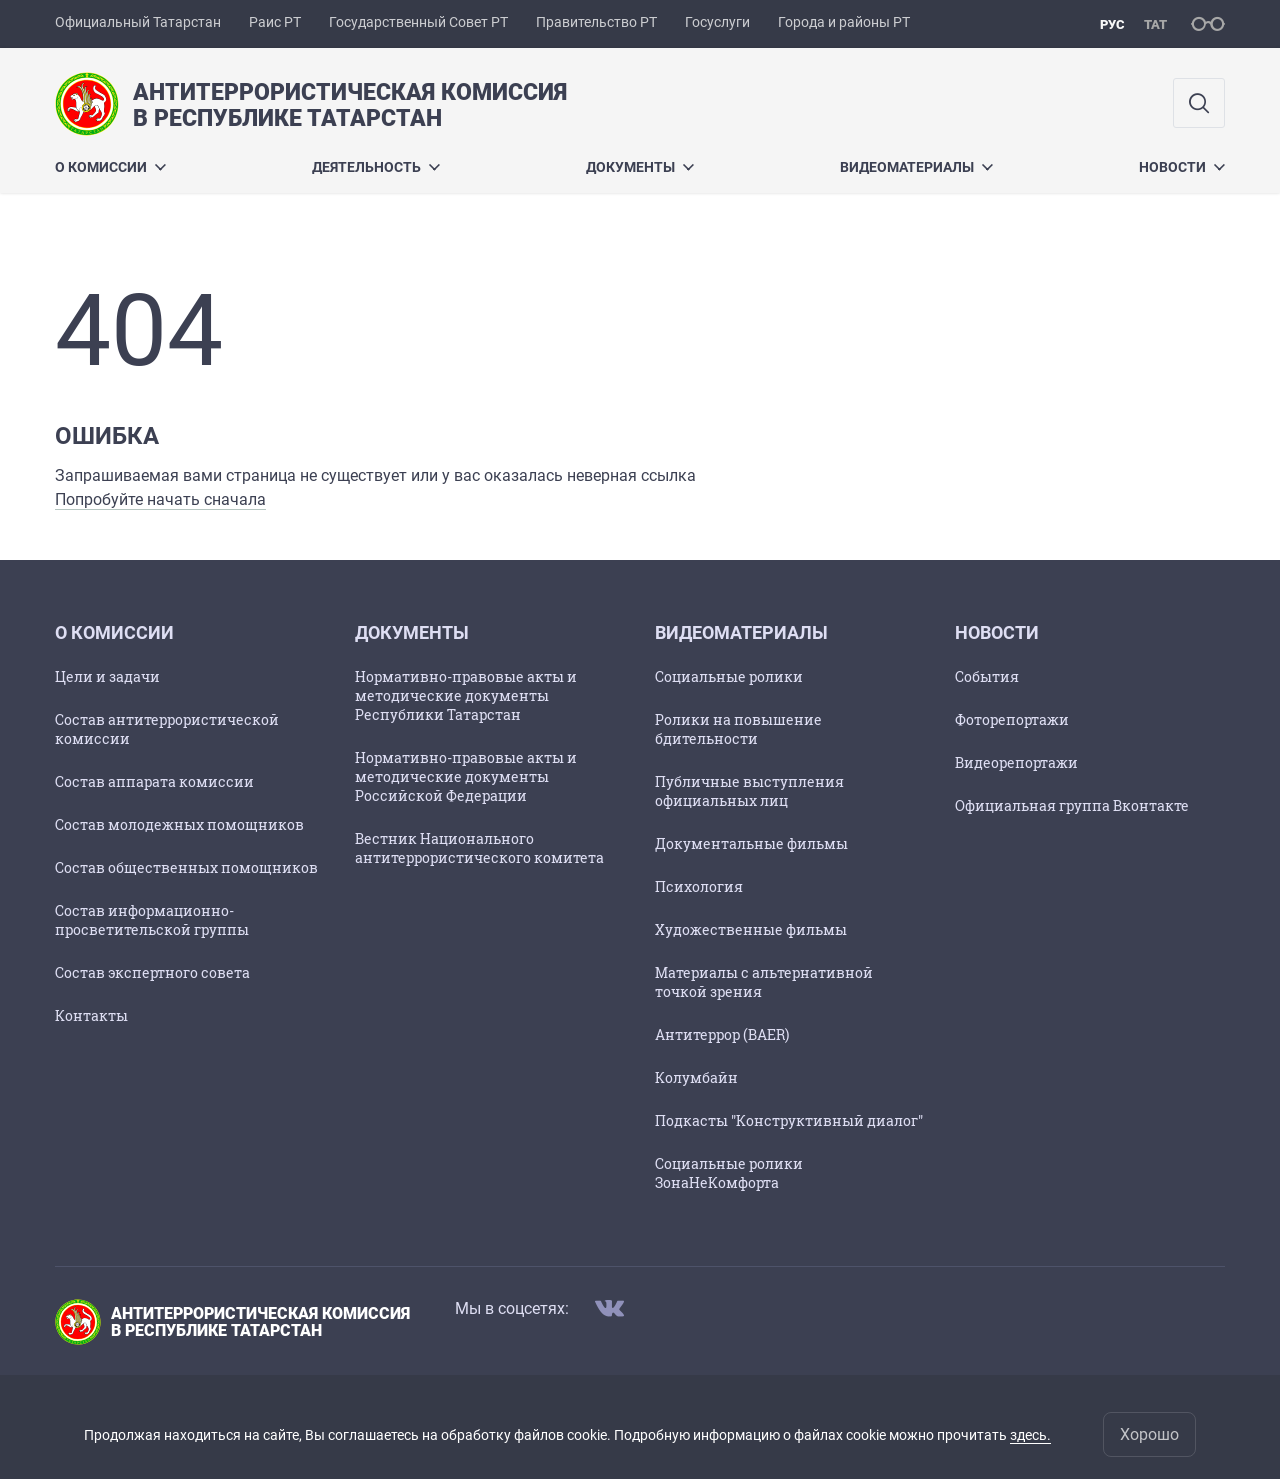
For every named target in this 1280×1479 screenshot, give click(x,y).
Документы (640, 167)
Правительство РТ (596, 22)
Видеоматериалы (916, 167)
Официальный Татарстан (138, 22)
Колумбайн (696, 1077)
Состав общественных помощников (186, 867)
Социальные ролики (729, 676)
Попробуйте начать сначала (160, 499)
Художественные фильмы (751, 929)
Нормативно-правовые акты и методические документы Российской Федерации (466, 776)
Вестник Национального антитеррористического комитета (479, 848)
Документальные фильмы (751, 843)
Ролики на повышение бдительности (738, 729)
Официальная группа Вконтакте (1072, 805)
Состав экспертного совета (152, 972)
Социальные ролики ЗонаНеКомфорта (729, 1173)
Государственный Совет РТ (418, 22)
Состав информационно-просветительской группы (152, 920)
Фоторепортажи (1012, 719)
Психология (699, 886)
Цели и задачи (107, 676)
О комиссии (110, 167)
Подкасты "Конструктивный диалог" (789, 1120)
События (987, 676)
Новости (1182, 167)
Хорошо (1149, 1434)
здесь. (1030, 1435)
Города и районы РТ (844, 22)
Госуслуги (717, 22)
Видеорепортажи (1016, 762)
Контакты (91, 1015)
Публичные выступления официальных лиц (749, 791)
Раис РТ (275, 22)
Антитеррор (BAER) (722, 1034)
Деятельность (376, 167)
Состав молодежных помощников (179, 824)
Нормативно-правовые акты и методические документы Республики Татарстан (466, 695)
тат (1155, 24)
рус (1112, 24)
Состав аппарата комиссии (154, 781)
